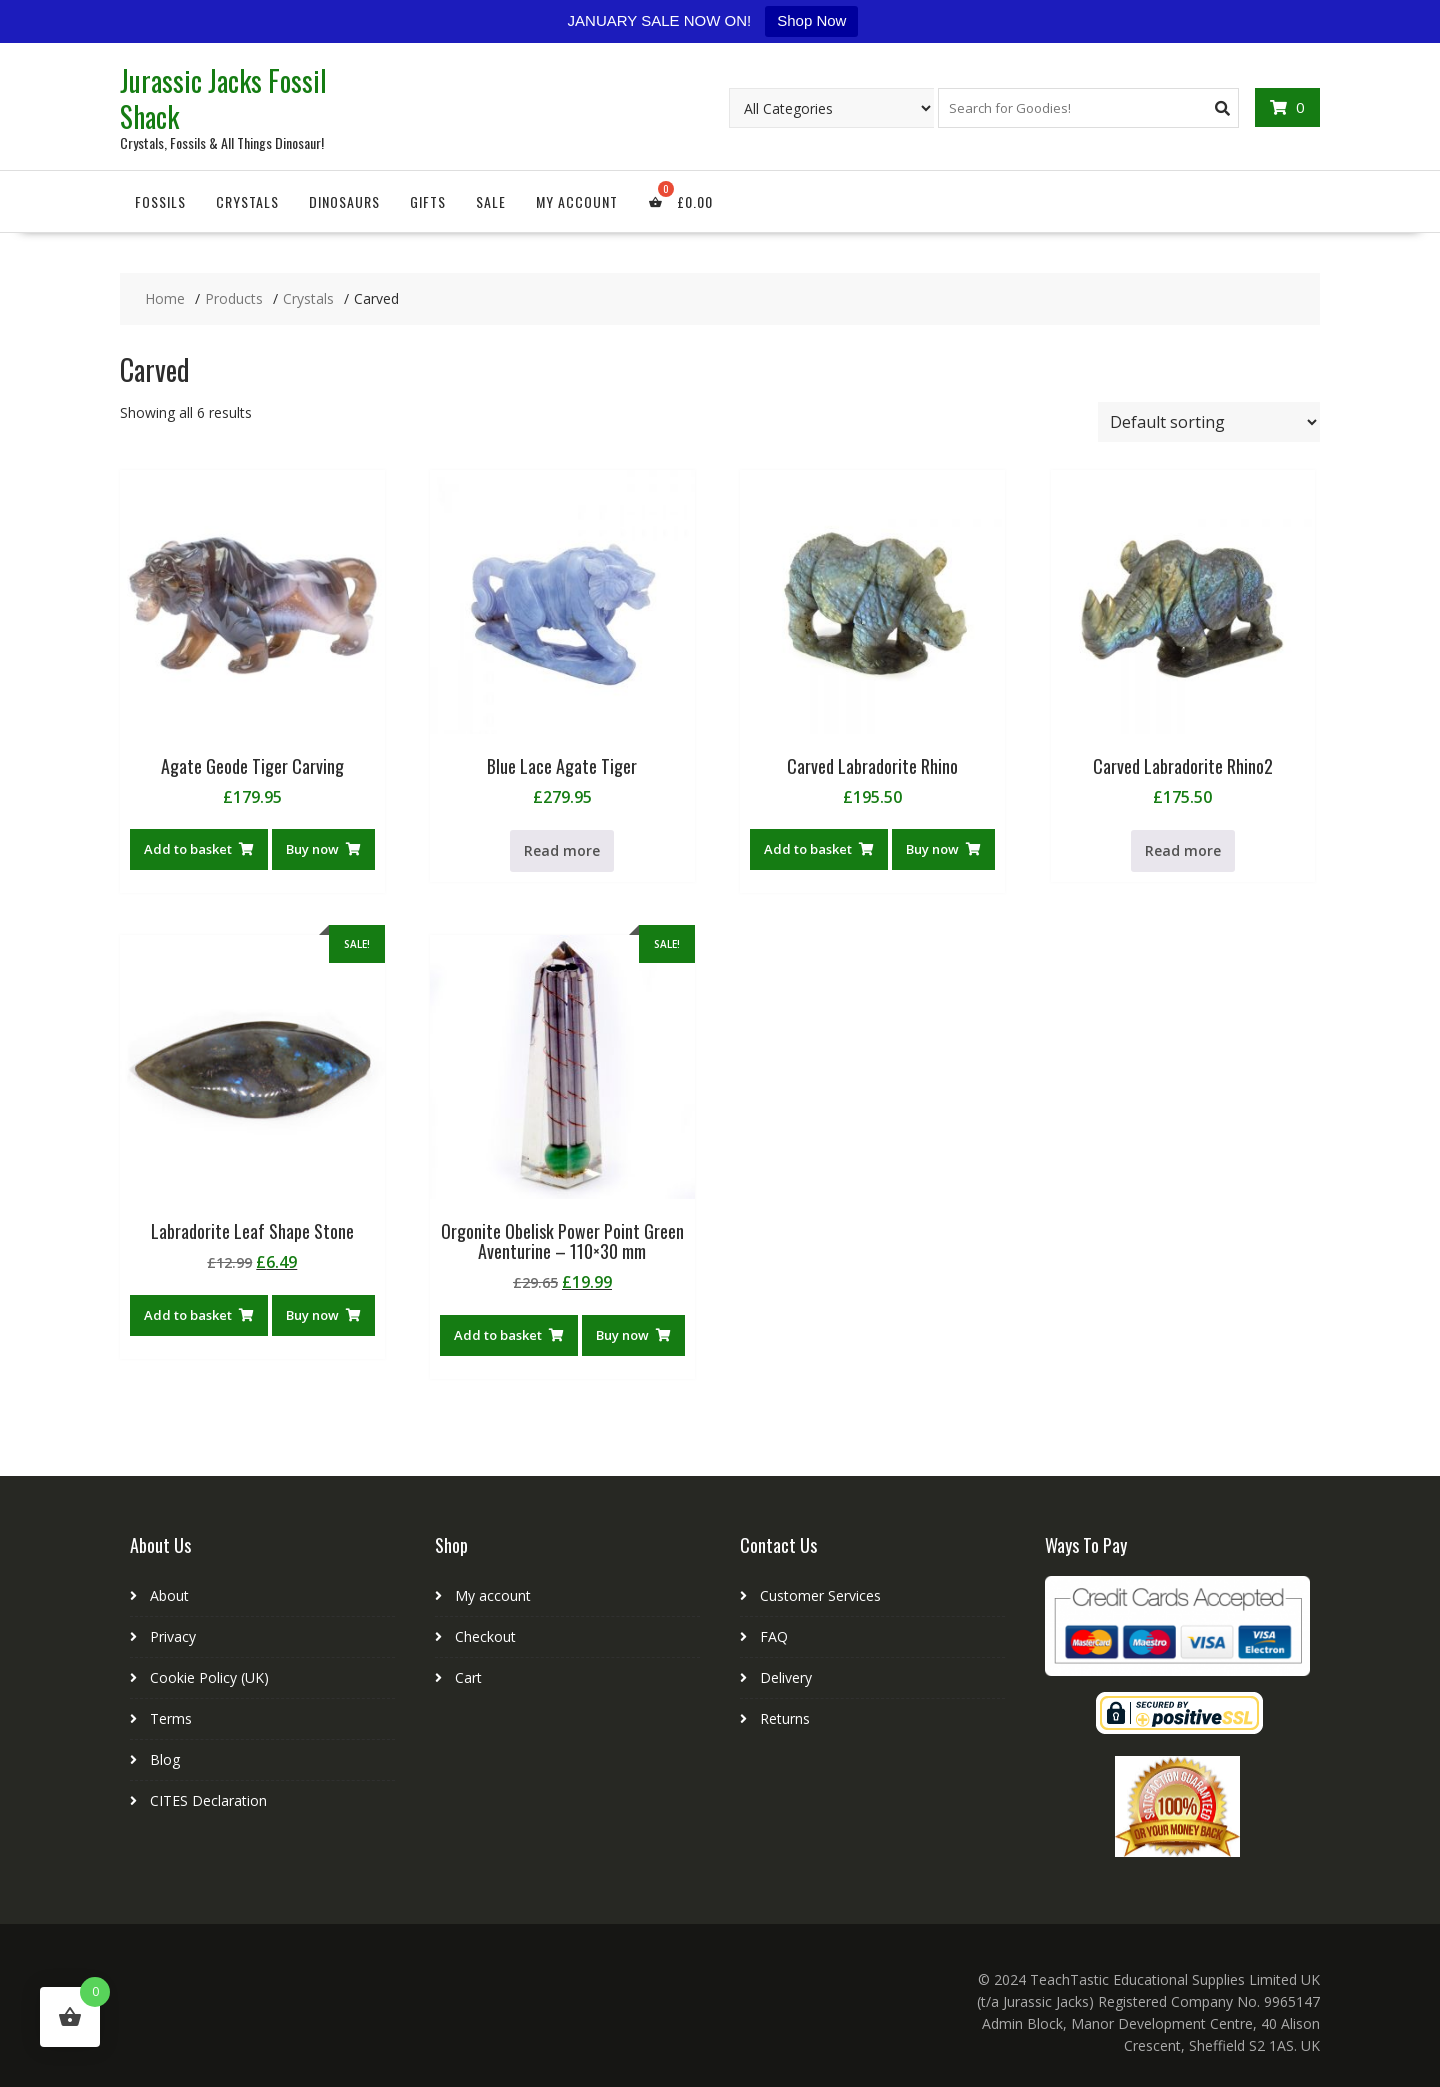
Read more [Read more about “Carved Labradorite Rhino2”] (1183, 850)
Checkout (485, 1636)
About (169, 1595)
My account (577, 201)
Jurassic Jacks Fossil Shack (223, 98)
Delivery (786, 1677)
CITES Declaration (208, 1800)
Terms (171, 1718)
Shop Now (811, 20)
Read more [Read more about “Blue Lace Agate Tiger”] (562, 850)
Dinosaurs (344, 201)
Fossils (160, 201)
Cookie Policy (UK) (209, 1677)
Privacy (173, 1636)
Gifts (428, 201)
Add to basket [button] (188, 849)
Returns (785, 1718)
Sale (491, 201)
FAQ (774, 1636)
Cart (468, 1677)
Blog (165, 1759)
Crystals (247, 201)
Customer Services (820, 1595)
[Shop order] (1209, 422)
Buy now (312, 849)
